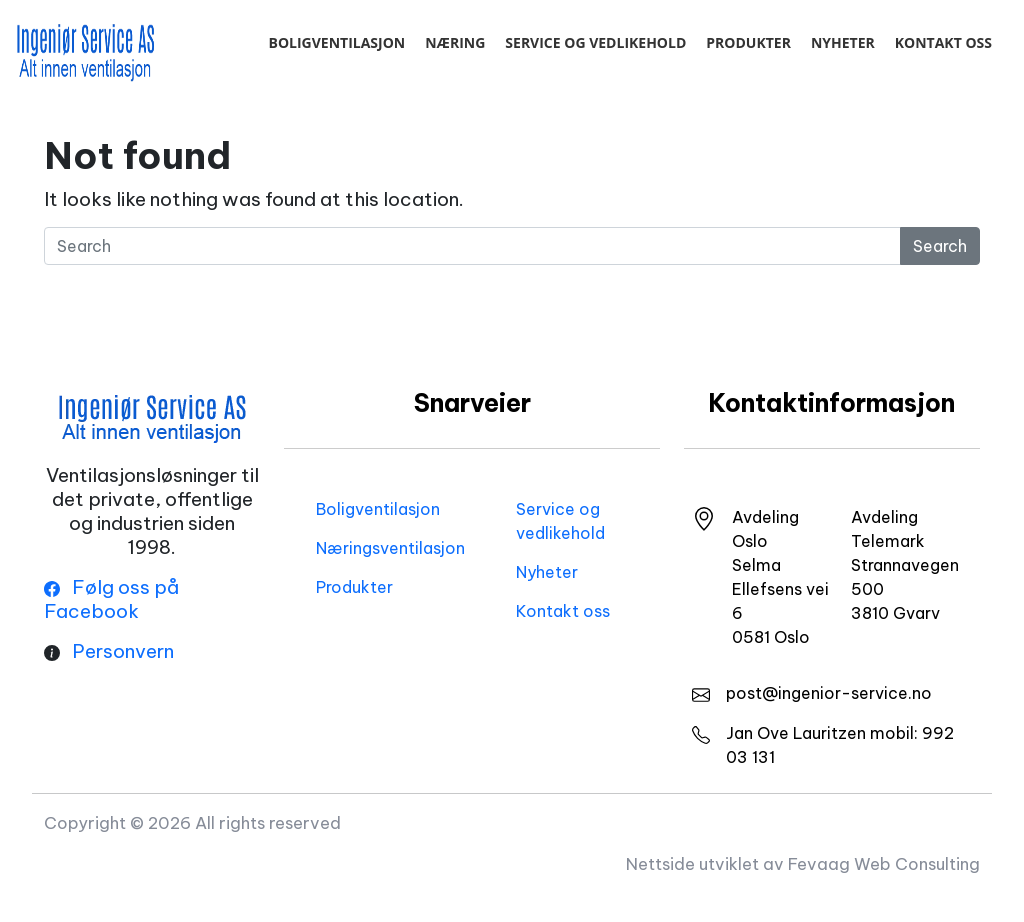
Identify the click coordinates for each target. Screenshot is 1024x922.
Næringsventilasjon (390, 548)
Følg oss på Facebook (111, 599)
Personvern (123, 651)
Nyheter (843, 42)
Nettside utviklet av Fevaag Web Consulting (803, 863)
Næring (455, 42)
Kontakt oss (943, 42)
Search (940, 246)
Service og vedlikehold (595, 42)
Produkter (748, 42)
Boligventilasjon (336, 42)
